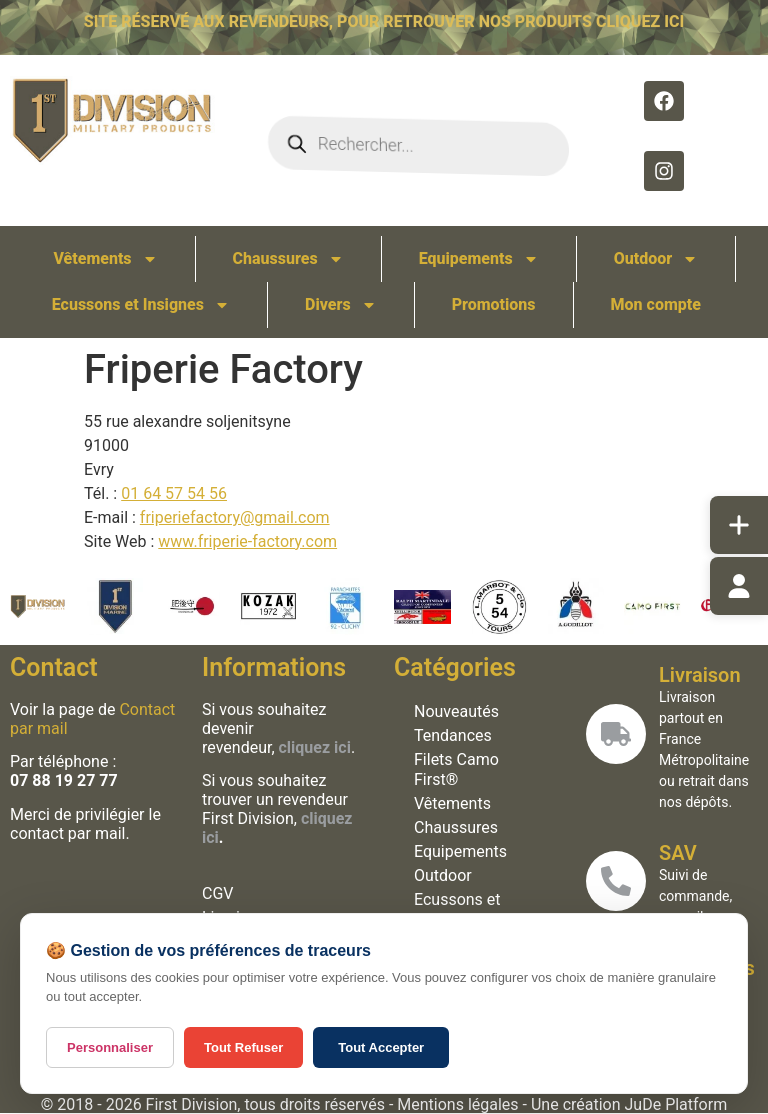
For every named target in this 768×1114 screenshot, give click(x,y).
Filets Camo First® (453, 769)
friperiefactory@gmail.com (235, 517)
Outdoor (656, 259)
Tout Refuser (243, 1047)
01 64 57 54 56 (174, 493)
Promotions (494, 304)
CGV (215, 893)
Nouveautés (453, 711)
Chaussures (288, 259)
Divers (341, 305)
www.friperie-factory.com (247, 541)
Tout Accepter (381, 1047)
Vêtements (105, 259)
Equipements (479, 259)
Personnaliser (110, 1047)
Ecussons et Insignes (141, 305)
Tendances (450, 735)
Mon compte (656, 304)
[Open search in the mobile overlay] (418, 145)
